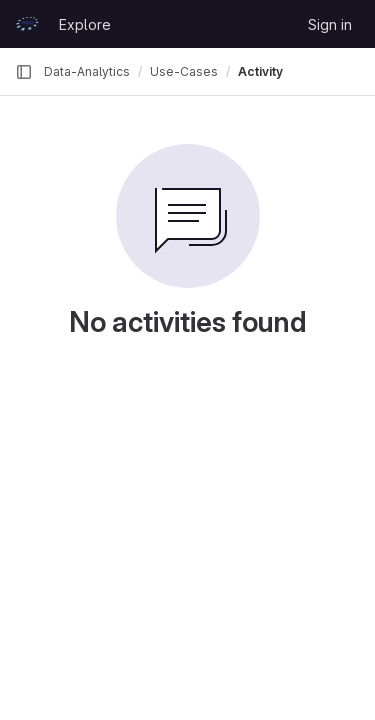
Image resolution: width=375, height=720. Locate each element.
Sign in (330, 24)
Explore (85, 24)
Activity (260, 71)
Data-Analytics (87, 71)
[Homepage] (27, 24)
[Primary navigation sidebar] (24, 72)
